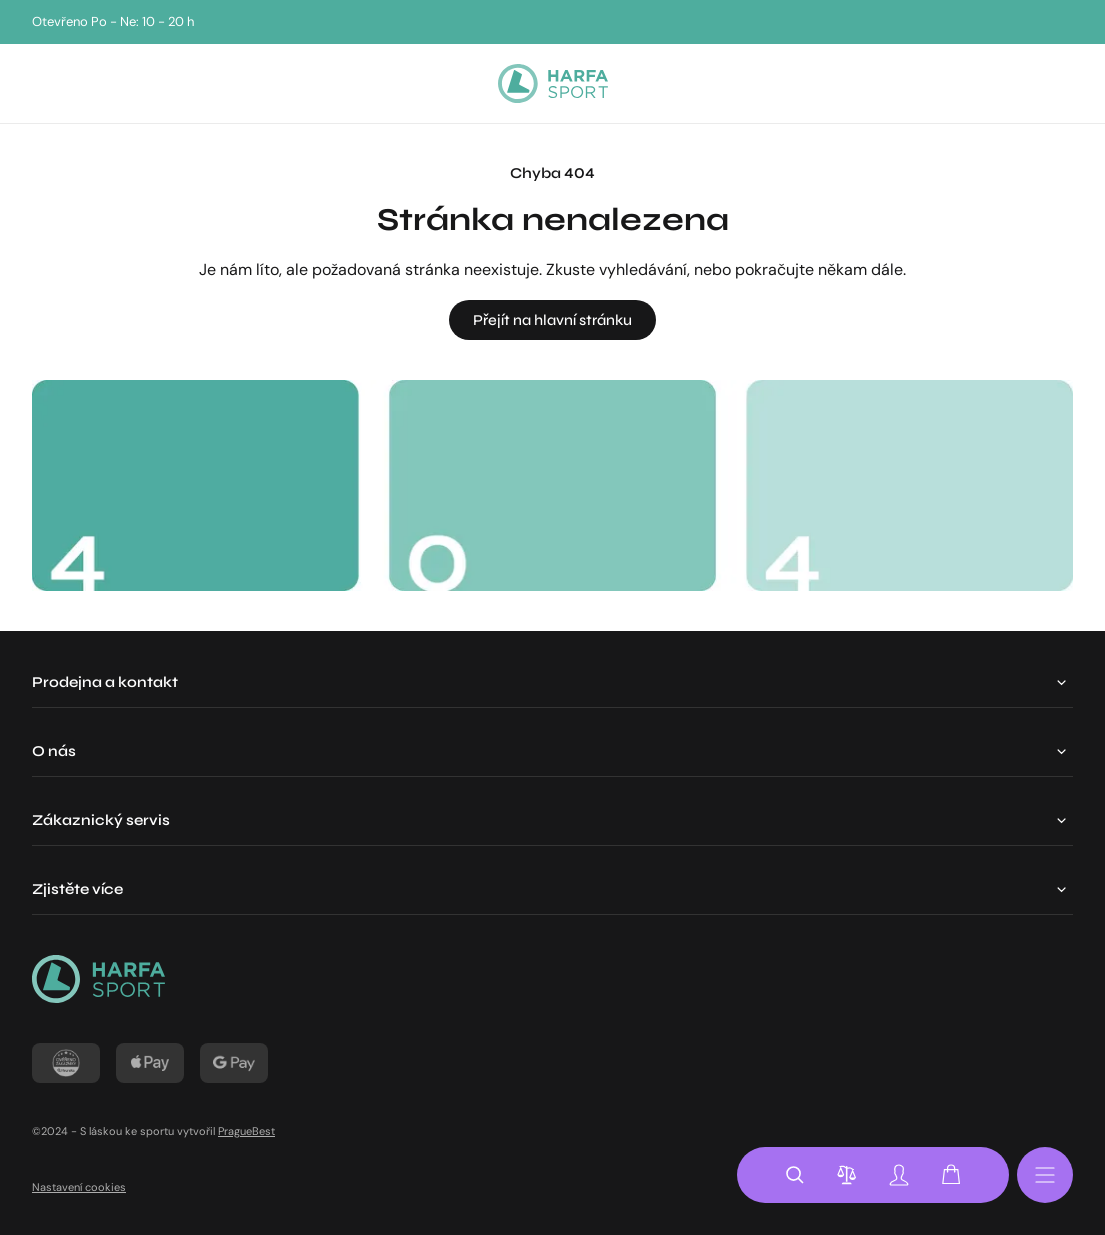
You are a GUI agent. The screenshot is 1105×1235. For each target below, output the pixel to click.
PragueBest (246, 1131)
